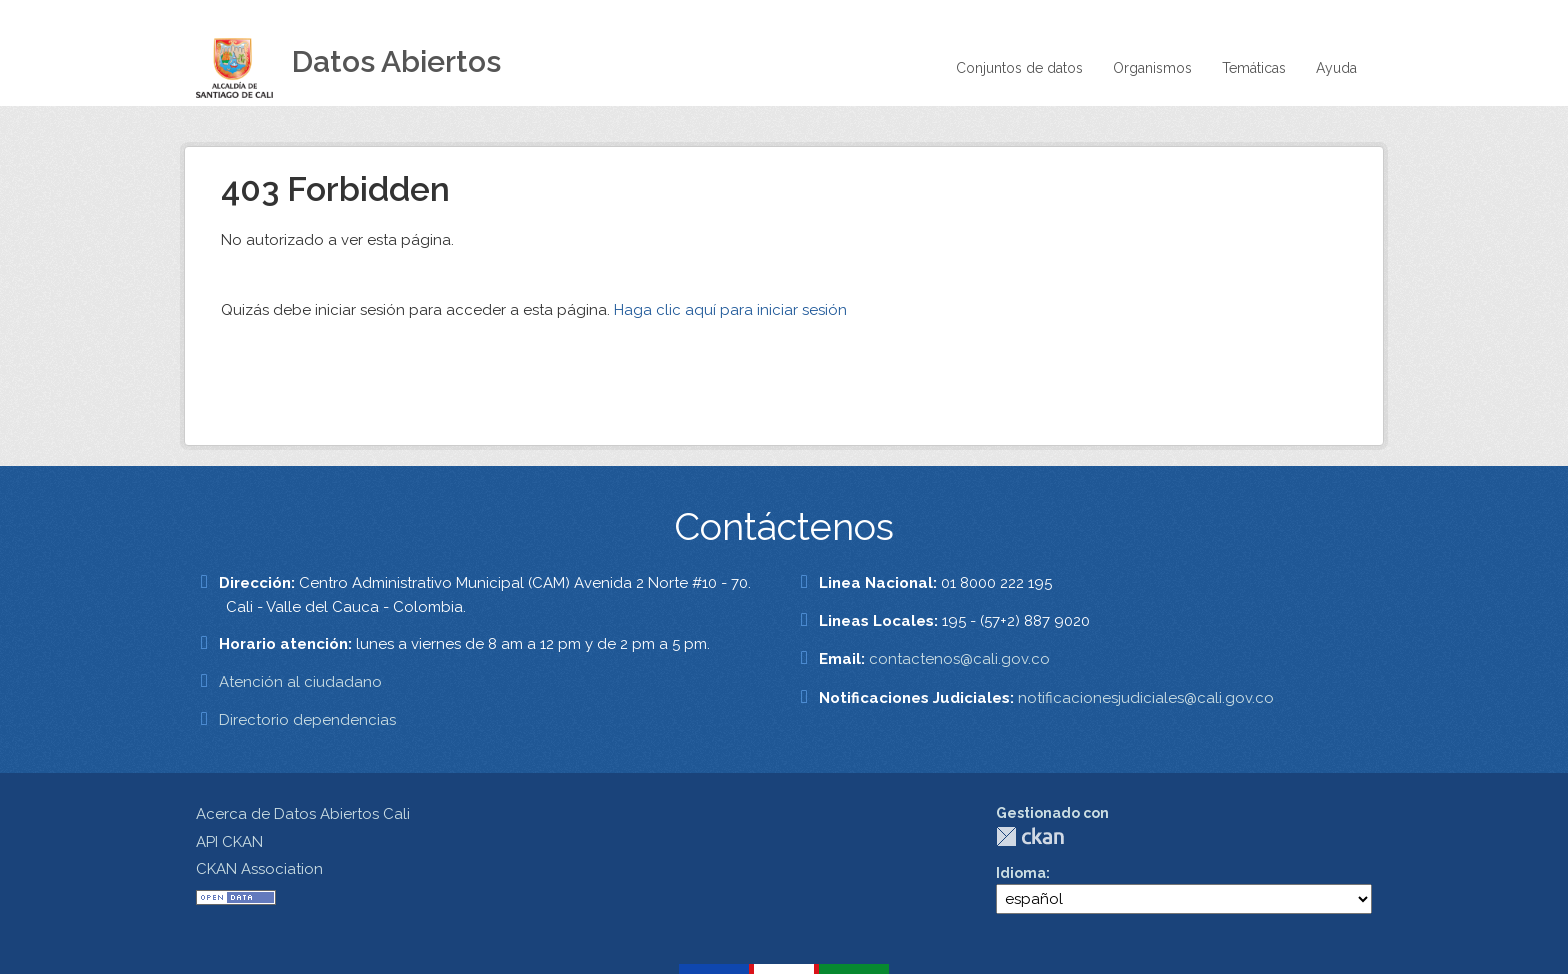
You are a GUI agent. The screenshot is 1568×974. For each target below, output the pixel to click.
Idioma (1021, 873)
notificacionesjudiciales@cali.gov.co (1146, 698)
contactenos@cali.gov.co (959, 659)
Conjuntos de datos (1019, 68)
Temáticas (1254, 68)
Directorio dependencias (307, 720)
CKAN (1030, 836)
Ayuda (1336, 68)
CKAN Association (259, 869)
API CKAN (229, 842)
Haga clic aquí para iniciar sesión (730, 310)
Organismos (1152, 68)
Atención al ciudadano (300, 682)
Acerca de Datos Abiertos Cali (303, 814)
